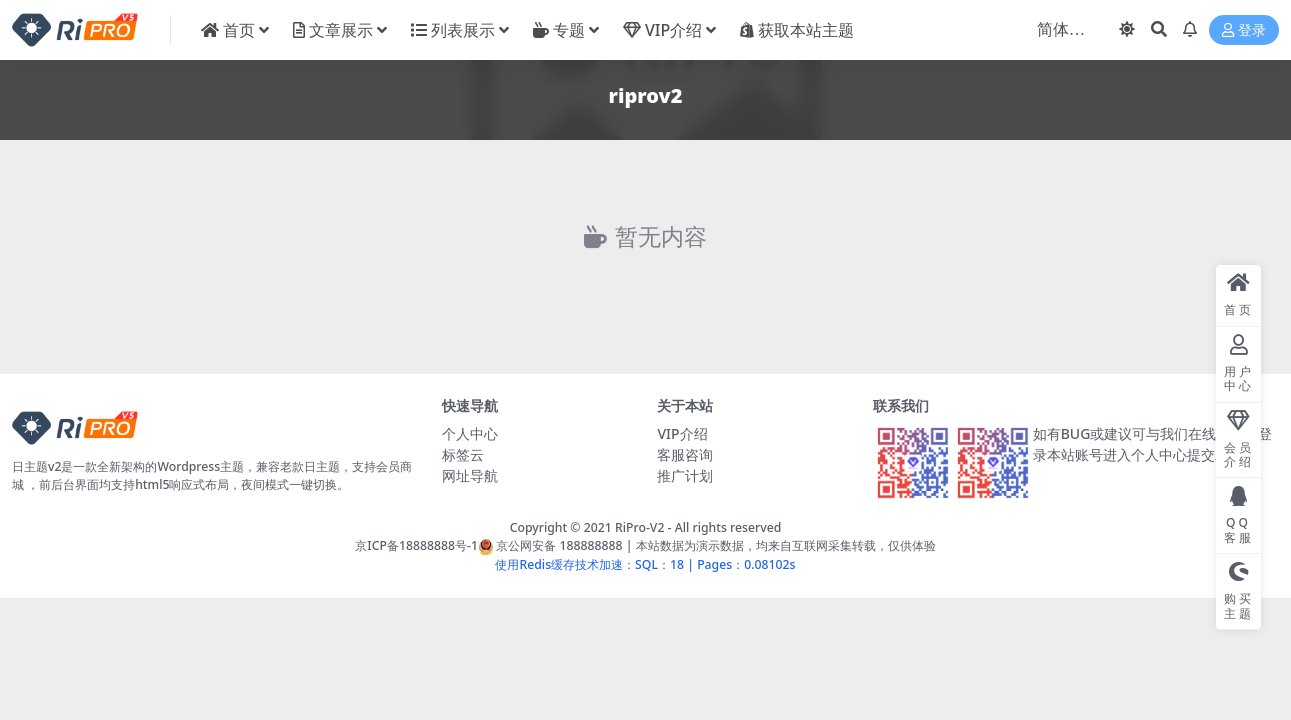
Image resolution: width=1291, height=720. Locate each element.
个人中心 (470, 433)
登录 (1244, 30)
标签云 (463, 454)
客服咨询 (685, 454)
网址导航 (470, 475)
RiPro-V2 (639, 527)
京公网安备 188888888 (550, 545)
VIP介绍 (682, 433)
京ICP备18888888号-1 (416, 545)
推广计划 (685, 475)
